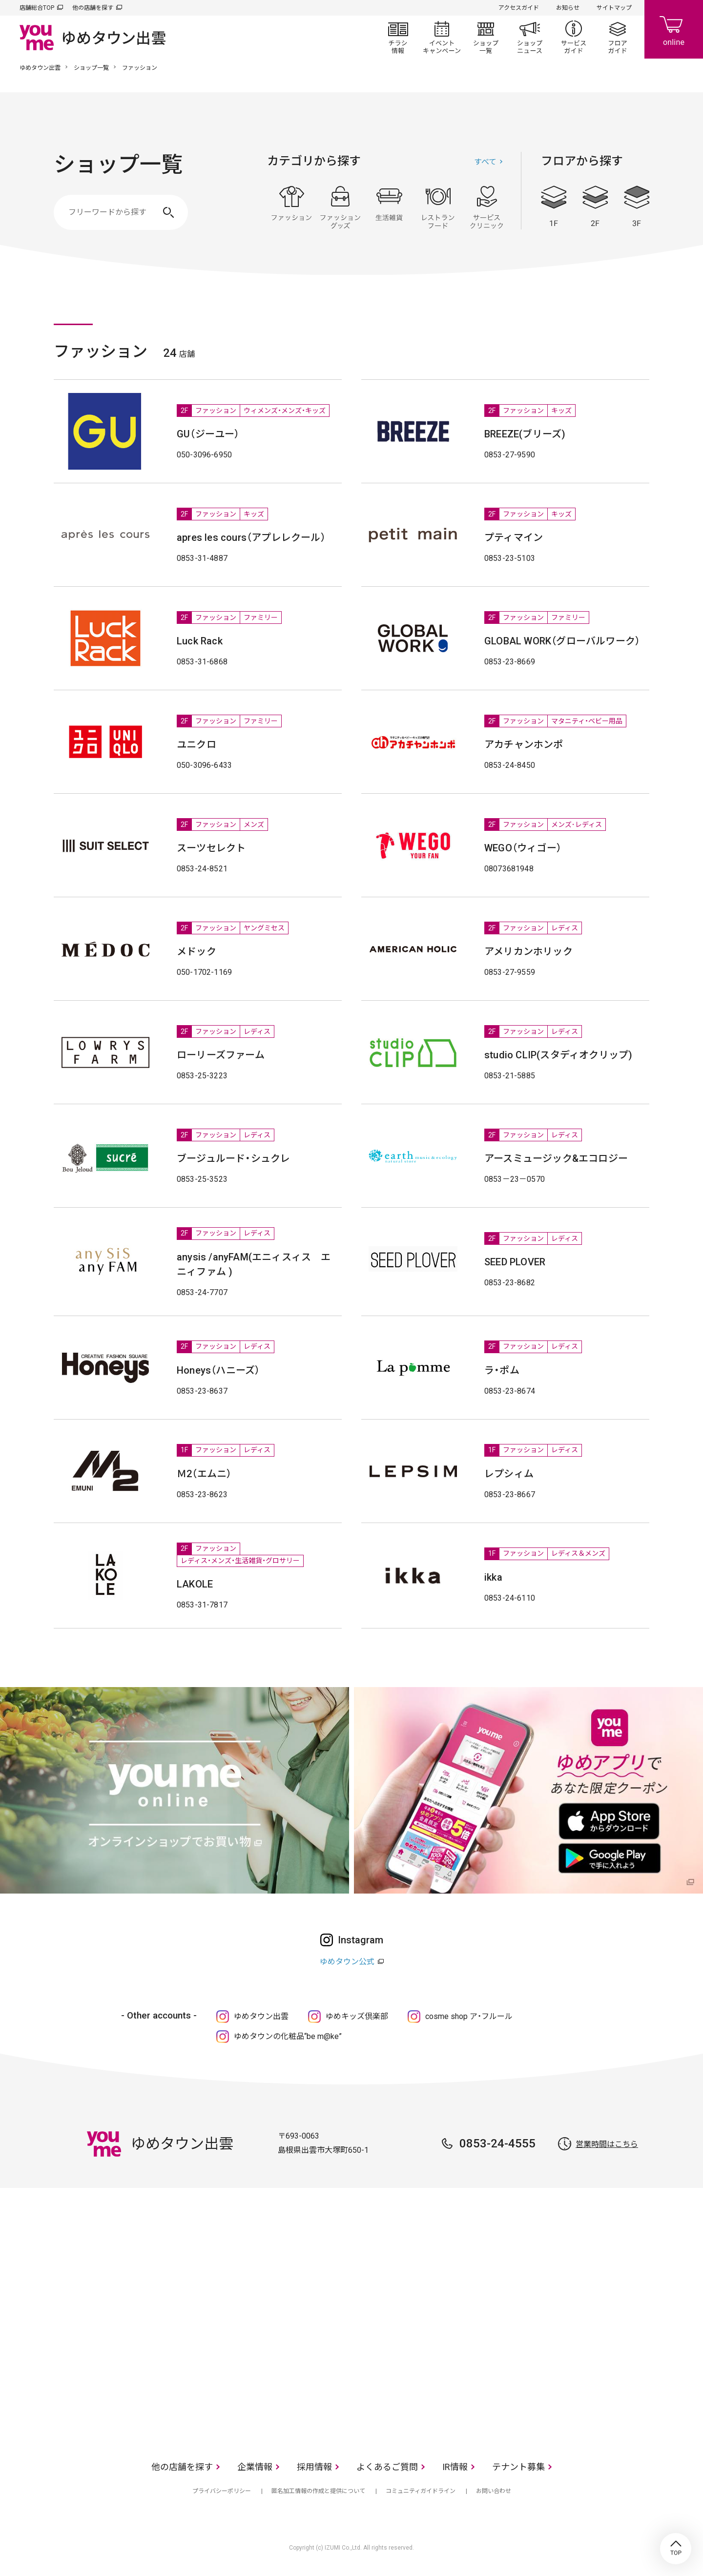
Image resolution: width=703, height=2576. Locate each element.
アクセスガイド (518, 7)
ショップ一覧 (486, 37)
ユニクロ (196, 744)
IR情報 (455, 2467)
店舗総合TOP (37, 7)
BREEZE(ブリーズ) (524, 434)
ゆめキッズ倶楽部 (357, 2016)
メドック (196, 951)
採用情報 (314, 2467)
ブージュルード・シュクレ (233, 1158)
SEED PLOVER (514, 1262)
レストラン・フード (438, 207)
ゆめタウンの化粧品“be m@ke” (288, 2036)
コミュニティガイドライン (420, 2491)
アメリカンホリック (528, 951)
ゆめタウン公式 (347, 1961)
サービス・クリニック (486, 207)
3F (636, 206)
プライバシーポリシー (221, 2491)
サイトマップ (614, 7)
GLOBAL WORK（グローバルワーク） (562, 641)
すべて (485, 161)
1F (553, 206)
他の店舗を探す (92, 7)
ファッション (291, 207)
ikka (493, 1577)
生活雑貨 (389, 207)
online (673, 29)
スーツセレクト (211, 848)
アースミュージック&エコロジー (556, 1158)
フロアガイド (618, 37)
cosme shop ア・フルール (469, 2016)
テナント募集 (518, 2467)
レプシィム (509, 1474)
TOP (675, 2548)
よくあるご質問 (387, 2467)
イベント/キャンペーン (442, 37)
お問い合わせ (493, 2491)
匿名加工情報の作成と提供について (318, 2491)
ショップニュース (530, 37)
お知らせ (567, 7)
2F (595, 206)
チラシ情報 (398, 37)
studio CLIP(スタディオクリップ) (558, 1055)
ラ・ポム (501, 1370)
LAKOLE (195, 1584)
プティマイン (513, 537)
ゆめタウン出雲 (40, 67)
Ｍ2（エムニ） (204, 1474)
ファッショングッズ (340, 207)
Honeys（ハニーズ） (218, 1370)
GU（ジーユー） (208, 434)
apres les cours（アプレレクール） (251, 537)
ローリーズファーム (221, 1055)
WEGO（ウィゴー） (522, 848)
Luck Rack (200, 641)
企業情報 (254, 2467)
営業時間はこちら (607, 2144)
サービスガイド (574, 37)
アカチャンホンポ (523, 744)
